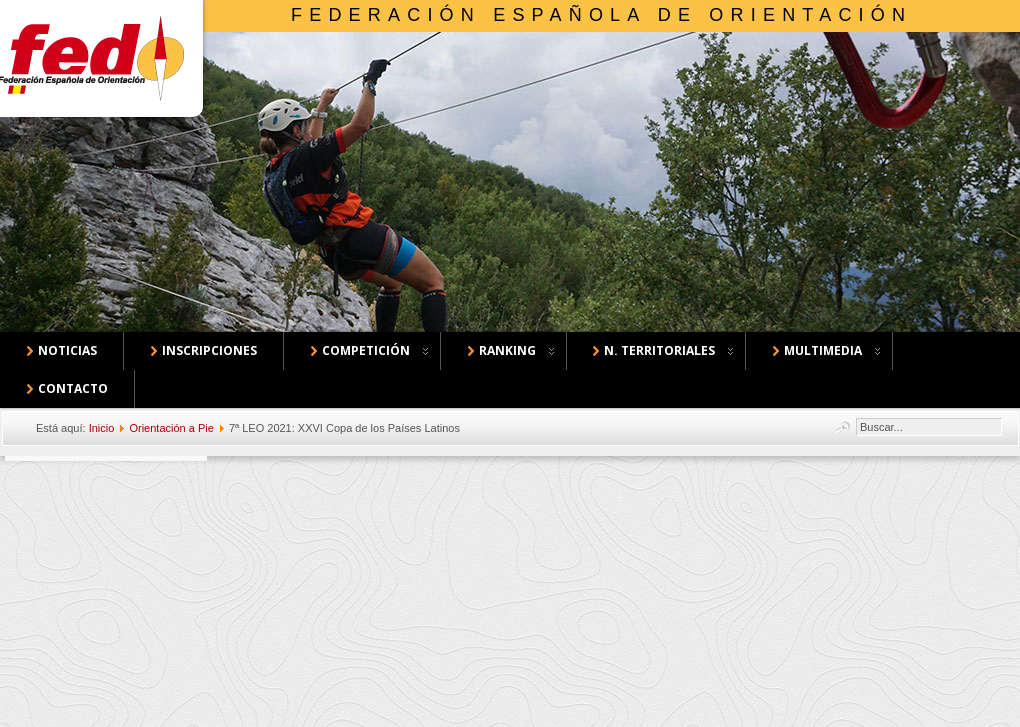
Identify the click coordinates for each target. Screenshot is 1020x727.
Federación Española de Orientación (601, 15)
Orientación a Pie (171, 428)
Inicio (102, 428)
